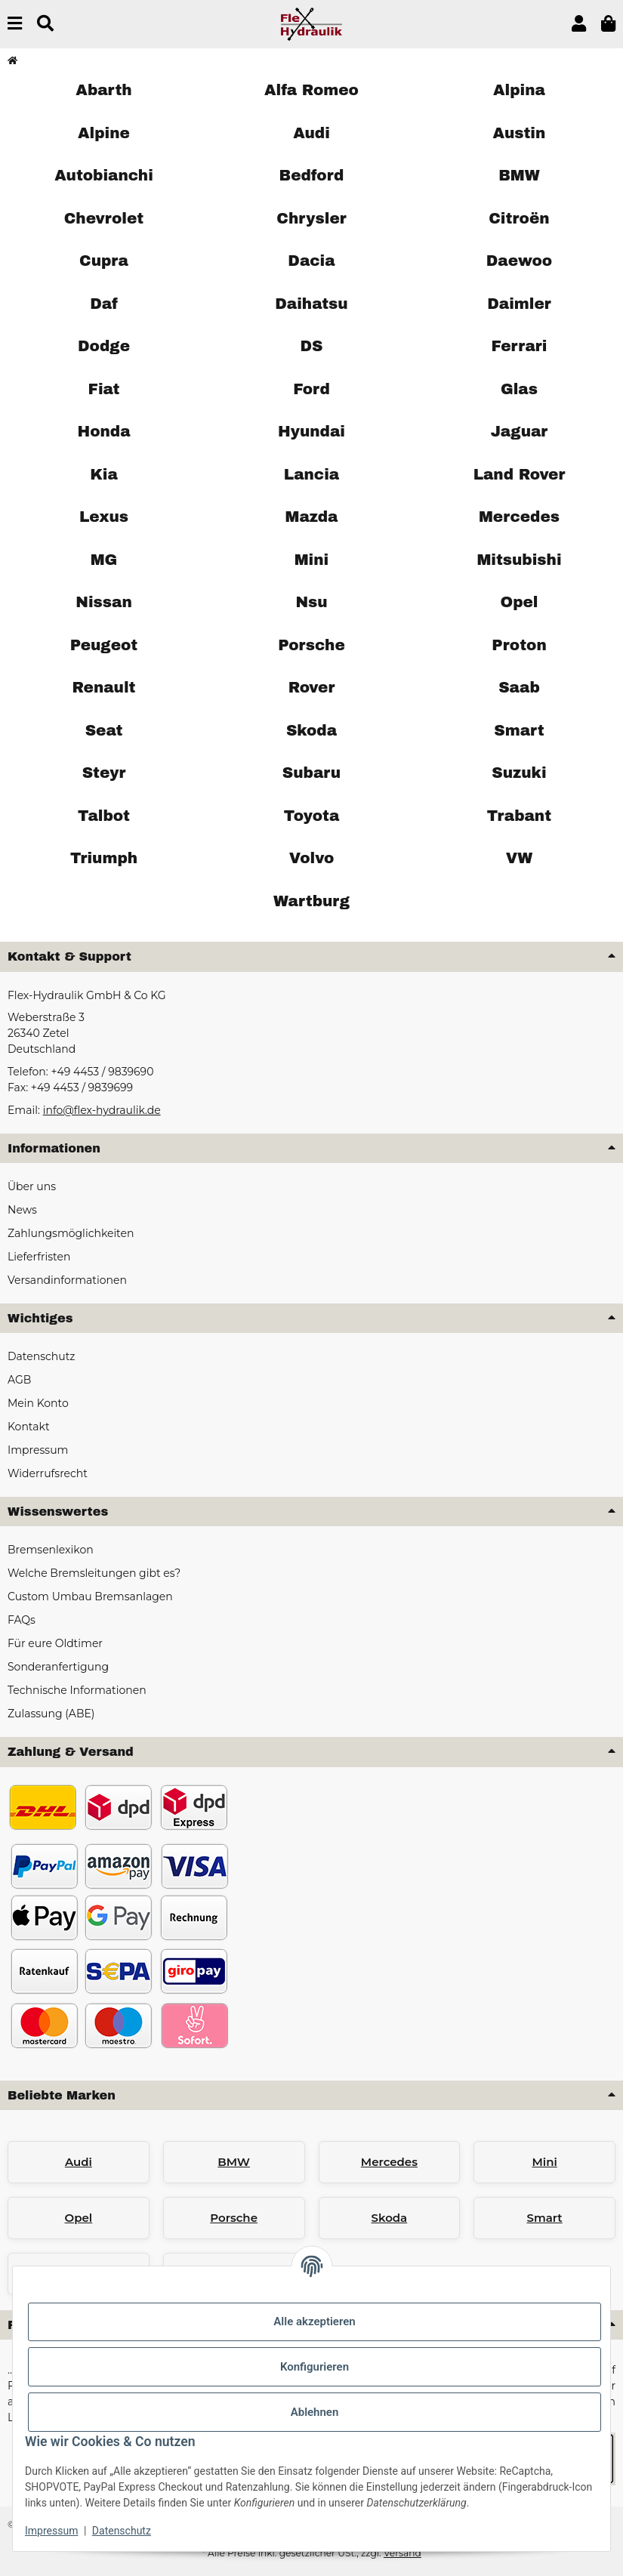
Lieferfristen (39, 1256)
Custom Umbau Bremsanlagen (90, 1596)
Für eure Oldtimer (55, 1643)
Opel (79, 2217)
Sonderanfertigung (58, 1667)
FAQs (21, 1620)
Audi (78, 2162)
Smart (545, 2217)
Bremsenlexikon (51, 1549)
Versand (402, 2553)
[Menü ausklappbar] (15, 23)
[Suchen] (45, 23)
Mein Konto (38, 1403)
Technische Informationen (77, 1690)
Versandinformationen (67, 1280)
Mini (544, 2162)
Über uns (32, 1186)
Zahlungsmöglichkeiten (71, 1233)
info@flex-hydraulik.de (102, 1110)
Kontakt (29, 1426)
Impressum (51, 2531)
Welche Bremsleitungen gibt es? (94, 1573)
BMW (233, 2162)
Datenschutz (121, 2531)
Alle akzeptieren (314, 2321)
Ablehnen (315, 2412)
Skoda (390, 2217)
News (22, 1210)
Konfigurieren (314, 2367)
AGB (19, 1380)
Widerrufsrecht (48, 1473)
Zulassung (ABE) (51, 1713)
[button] (579, 23)
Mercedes (389, 2162)
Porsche (234, 2217)
